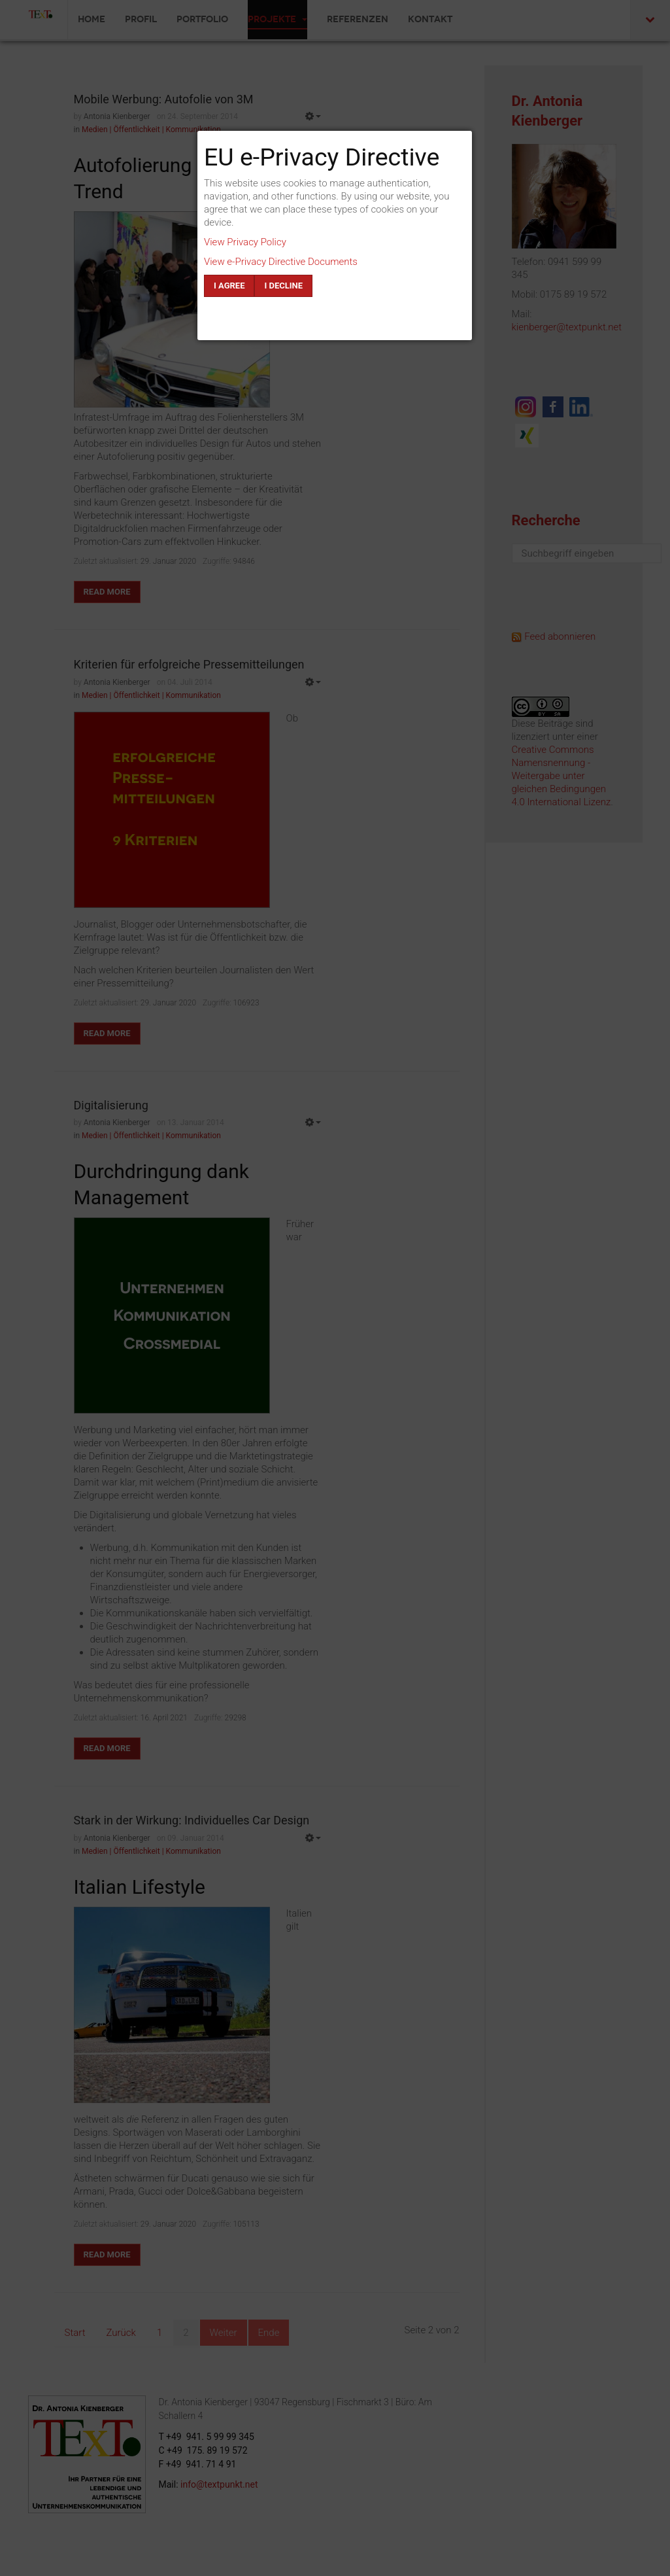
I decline (283, 285)
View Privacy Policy (245, 242)
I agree (229, 285)
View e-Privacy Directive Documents (281, 262)
